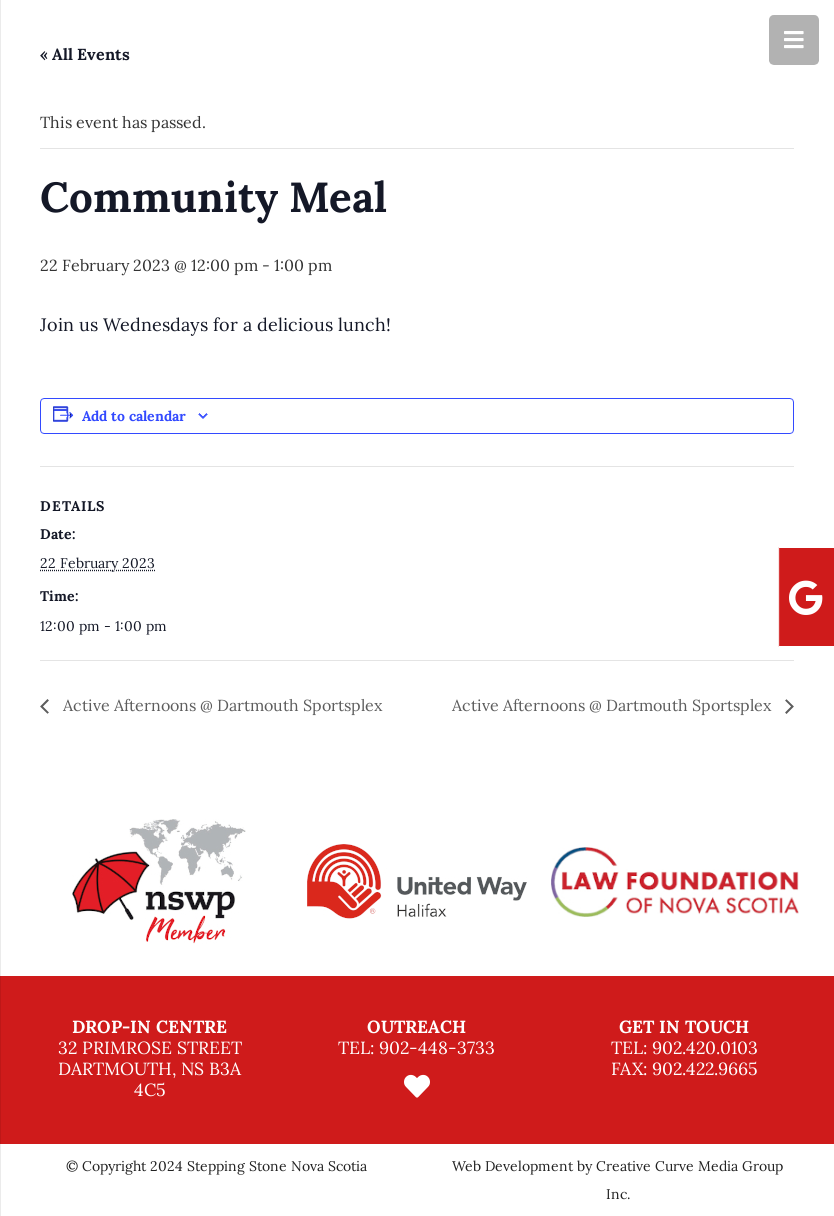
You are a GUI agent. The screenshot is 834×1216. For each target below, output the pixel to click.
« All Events (85, 54)
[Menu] (794, 40)
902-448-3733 (437, 1047)
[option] (159, 881)
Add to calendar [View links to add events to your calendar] (134, 416)
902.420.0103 (705, 1047)
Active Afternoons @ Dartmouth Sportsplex (220, 705)
